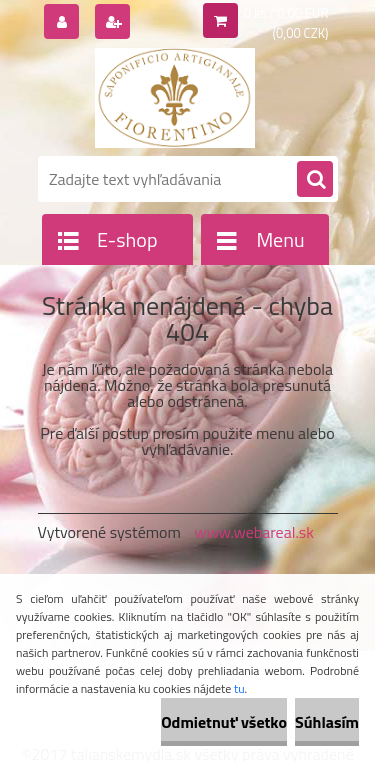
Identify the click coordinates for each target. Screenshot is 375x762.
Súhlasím (327, 722)
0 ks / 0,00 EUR (286, 13)
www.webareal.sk (254, 532)
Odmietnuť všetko (224, 722)
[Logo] (175, 98)
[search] (315, 180)
